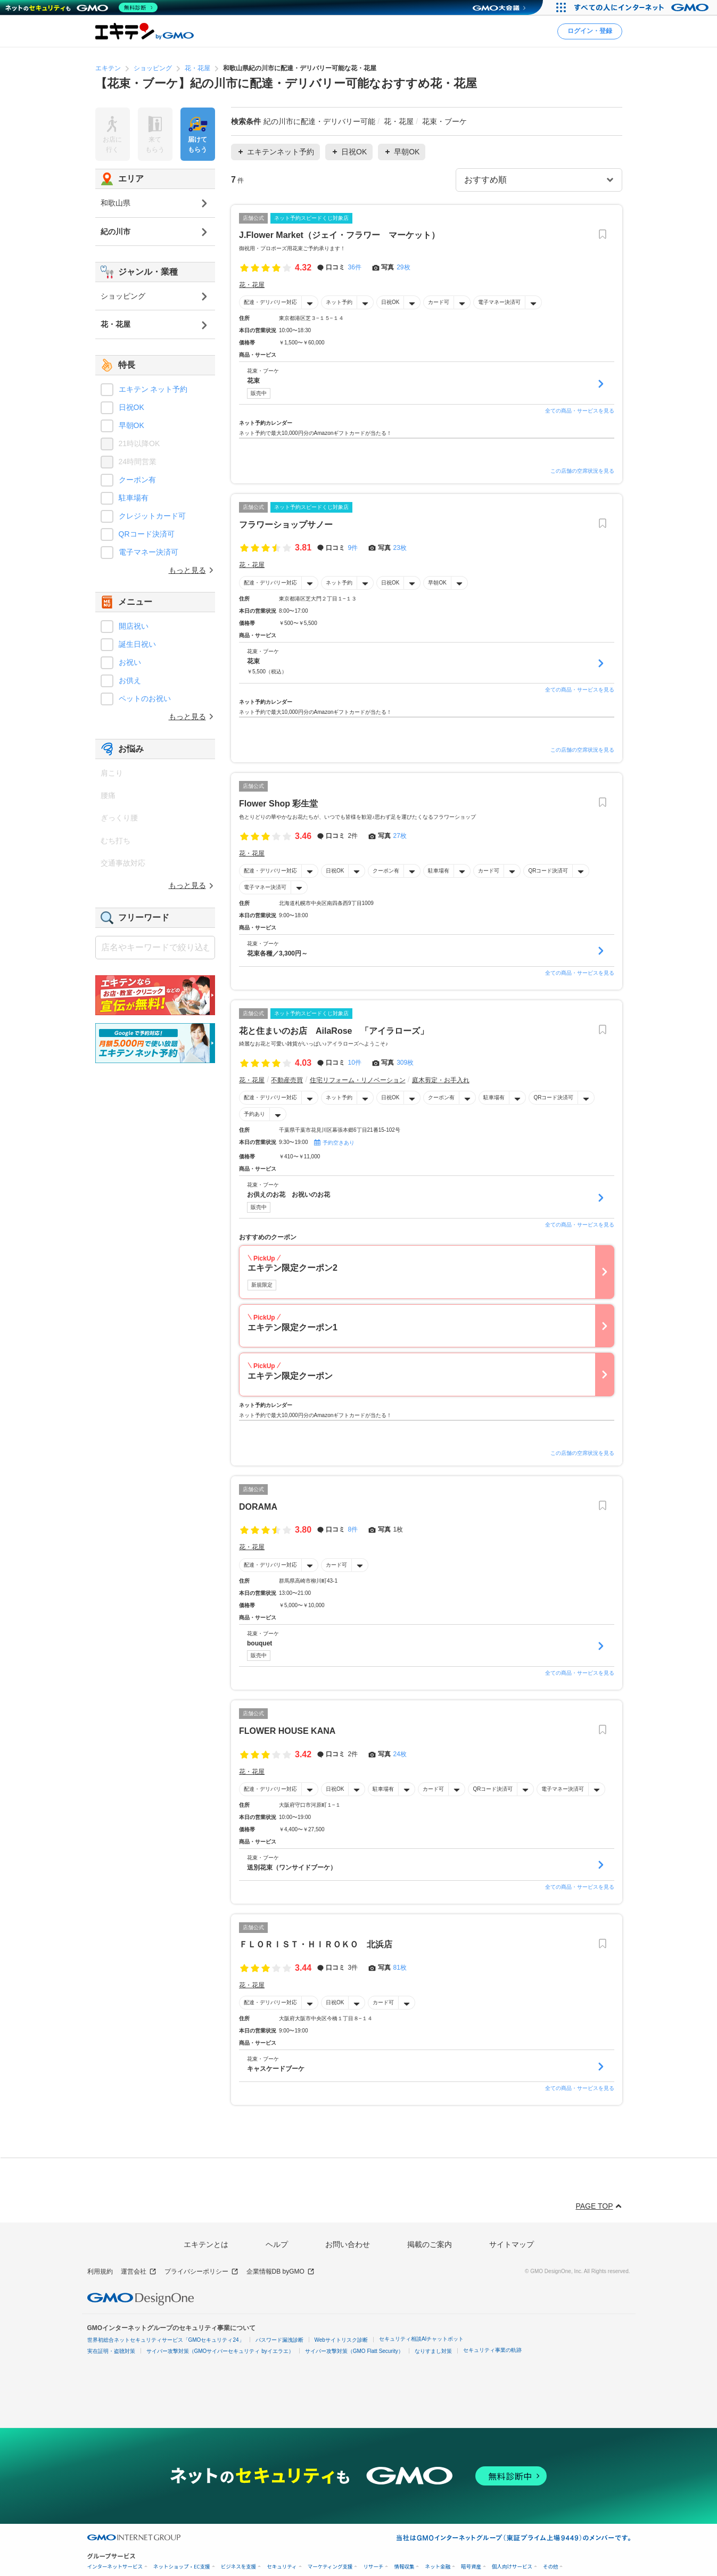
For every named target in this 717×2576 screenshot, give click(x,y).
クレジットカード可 (152, 516)
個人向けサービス (512, 2566)
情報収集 (404, 2566)
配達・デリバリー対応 (270, 302)
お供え (130, 680)
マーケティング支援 (330, 2566)
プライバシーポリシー (201, 2272)
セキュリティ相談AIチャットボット (421, 2339)
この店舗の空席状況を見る (582, 471)
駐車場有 (438, 871)
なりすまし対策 (433, 2351)
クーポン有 (386, 871)
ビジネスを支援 (239, 2566)
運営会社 (138, 2272)
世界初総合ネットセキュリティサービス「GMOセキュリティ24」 (165, 2340)
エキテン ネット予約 (153, 389)
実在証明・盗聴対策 (111, 2351)
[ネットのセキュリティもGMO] (82, 7)
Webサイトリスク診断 (341, 2340)
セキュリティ (281, 2566)
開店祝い (134, 626)
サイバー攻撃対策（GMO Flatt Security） (354, 2351)
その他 (550, 2566)
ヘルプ (277, 2244)
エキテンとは (206, 2244)
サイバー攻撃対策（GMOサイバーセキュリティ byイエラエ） (220, 2351)
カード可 (438, 302)
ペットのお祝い (145, 698)
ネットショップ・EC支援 (181, 2566)
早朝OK (437, 583)
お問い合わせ (347, 2244)
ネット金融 (437, 2566)
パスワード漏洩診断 (279, 2340)
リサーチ (373, 2566)
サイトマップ (511, 2244)
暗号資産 (471, 2566)
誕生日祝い (137, 644)
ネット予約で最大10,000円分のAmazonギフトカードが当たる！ (315, 433)
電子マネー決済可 (499, 302)
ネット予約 (339, 302)
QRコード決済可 (548, 871)
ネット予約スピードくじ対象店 (311, 217)
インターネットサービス (115, 2566)
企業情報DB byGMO (280, 2272)
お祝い (130, 662)
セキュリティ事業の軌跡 (492, 2350)
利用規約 (100, 2271)
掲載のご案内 (429, 2244)
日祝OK (390, 302)
